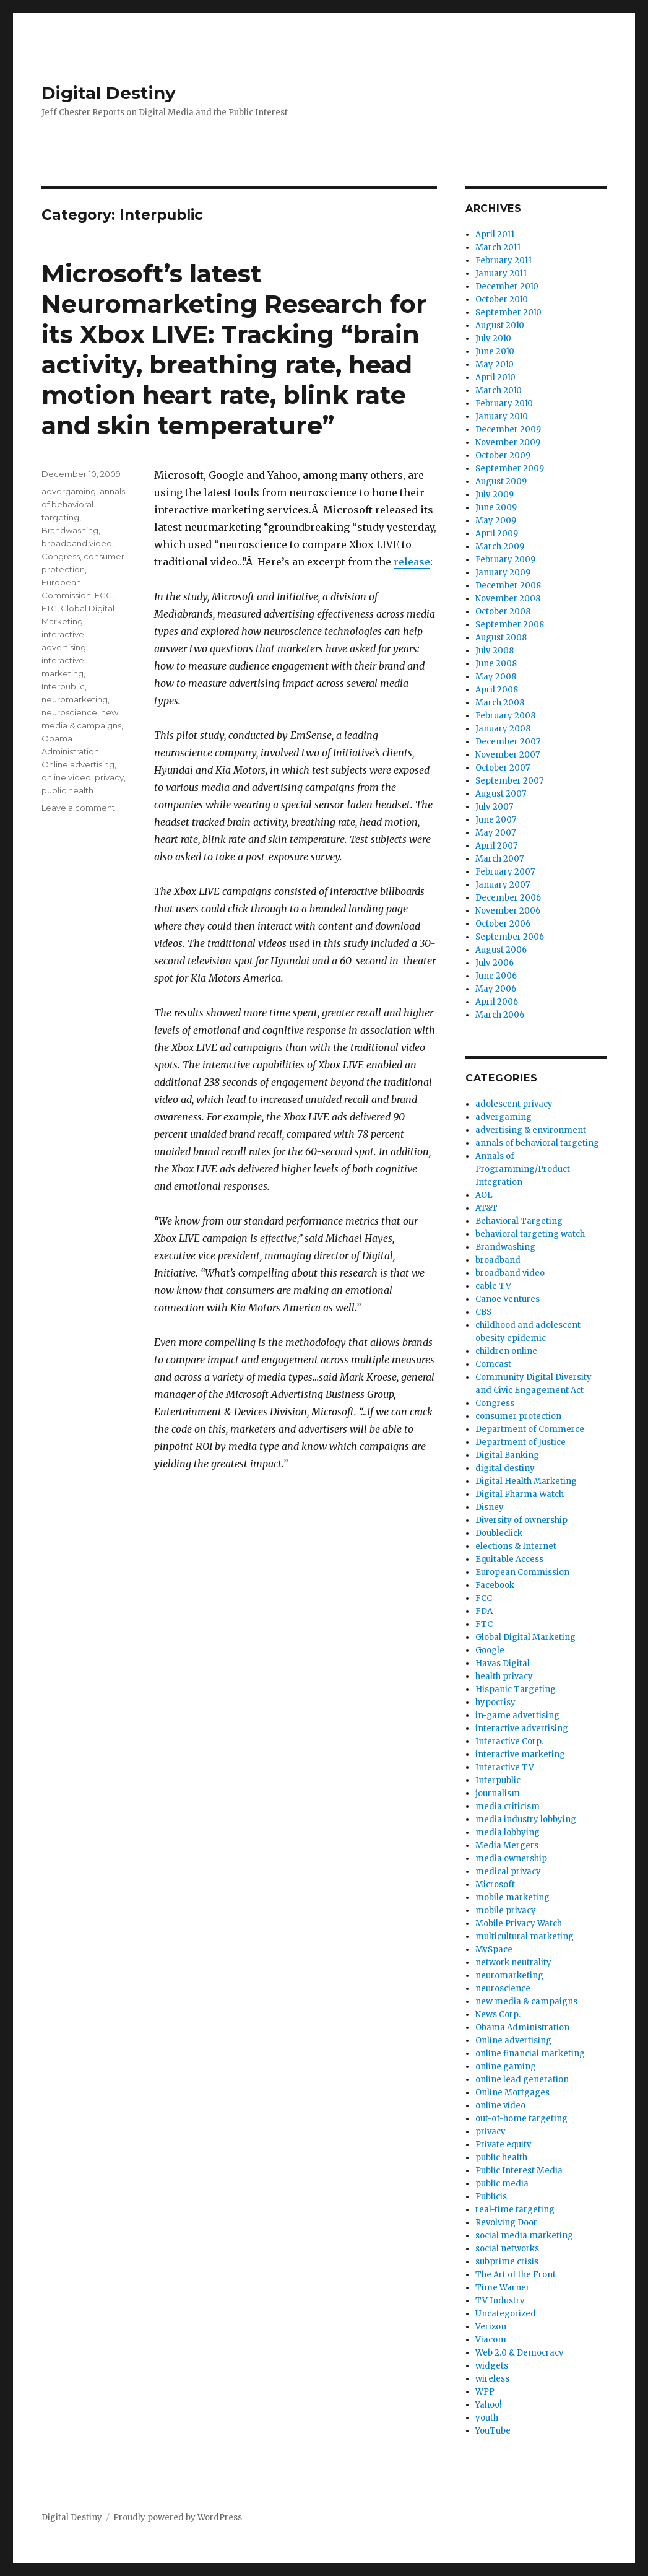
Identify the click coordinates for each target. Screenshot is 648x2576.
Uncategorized (505, 2313)
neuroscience (69, 712)
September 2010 (508, 312)
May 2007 (495, 832)
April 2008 (496, 689)
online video (66, 777)
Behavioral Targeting (519, 1221)
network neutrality (513, 1962)
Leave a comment (78, 808)
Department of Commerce (529, 1429)
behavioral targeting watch (530, 1234)
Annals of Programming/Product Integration (522, 1169)
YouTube (493, 2430)
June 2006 (496, 976)
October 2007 (502, 767)
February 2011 (503, 260)
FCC (103, 595)
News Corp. (498, 2014)
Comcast (493, 1364)
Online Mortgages (512, 2092)
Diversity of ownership (521, 1520)
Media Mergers (506, 1845)
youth (486, 2417)
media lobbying (507, 1832)
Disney (489, 1507)
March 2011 (498, 247)
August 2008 (501, 637)
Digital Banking (507, 1455)
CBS (483, 1312)
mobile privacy (505, 1910)
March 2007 (499, 859)
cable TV (493, 1286)
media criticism (507, 1806)
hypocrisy (495, 1702)
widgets (491, 2365)
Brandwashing (69, 530)
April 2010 (495, 377)
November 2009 (507, 442)
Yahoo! (488, 2404)
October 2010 (501, 299)
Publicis (491, 2196)
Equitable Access (509, 1559)
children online (506, 1351)
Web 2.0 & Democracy (519, 2352)
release (412, 562)
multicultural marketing (524, 1936)
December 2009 (508, 429)
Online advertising (77, 764)
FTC (49, 608)
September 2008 (509, 624)
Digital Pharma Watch (519, 1494)
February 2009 (505, 559)
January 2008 (502, 728)
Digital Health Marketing (526, 1481)
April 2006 (496, 1002)
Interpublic (63, 686)
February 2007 (505, 872)
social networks (507, 2248)
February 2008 (505, 715)
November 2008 (507, 598)
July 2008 (494, 650)
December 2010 (506, 286)
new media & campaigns (526, 2001)
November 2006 (507, 911)
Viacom (490, 2339)
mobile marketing (512, 1897)
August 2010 (499, 325)
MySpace (493, 1949)
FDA (484, 1611)
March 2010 (498, 390)
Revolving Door (506, 2222)
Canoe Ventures (507, 1299)
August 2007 (500, 793)
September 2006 (509, 937)
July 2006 (494, 963)
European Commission (522, 1572)
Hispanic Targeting (515, 1689)
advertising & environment (530, 1130)
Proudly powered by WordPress (177, 2517)
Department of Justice (520, 1442)
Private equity (503, 2144)
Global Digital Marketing (525, 1637)
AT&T (486, 1208)
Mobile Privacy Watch (518, 1923)
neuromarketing (74, 699)
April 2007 (496, 845)
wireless (492, 2378)
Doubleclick (498, 1533)
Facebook (494, 1585)
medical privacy (508, 1871)
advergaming (68, 491)
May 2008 (495, 676)
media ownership (511, 1858)
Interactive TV (504, 1767)
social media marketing (524, 2235)
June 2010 (494, 351)
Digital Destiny (108, 92)
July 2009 (494, 494)
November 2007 (507, 754)
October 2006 (502, 924)
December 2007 (507, 741)
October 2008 (502, 611)
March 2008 (499, 702)
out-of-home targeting (521, 2118)
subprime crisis (506, 2261)
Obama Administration (522, 2027)
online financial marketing (530, 2053)
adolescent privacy (514, 1104)
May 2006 (495, 989)
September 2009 (509, 468)
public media (502, 2183)
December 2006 (508, 898)
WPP (485, 2391)
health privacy (504, 1676)
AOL (484, 1195)
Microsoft (495, 1884)
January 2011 (501, 273)
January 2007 (502, 885)
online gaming (505, 2066)
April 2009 (496, 533)
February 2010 (504, 403)
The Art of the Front (515, 2274)
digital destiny (505, 1468)
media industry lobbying (525, 1819)
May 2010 (494, 364)
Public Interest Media (519, 2170)
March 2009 (499, 546)
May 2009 (495, 520)
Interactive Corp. (509, 1741)
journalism (497, 1793)
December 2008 (508, 585)
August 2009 (501, 481)
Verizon (490, 2326)
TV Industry (500, 2300)
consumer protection (518, 1416)
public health (67, 790)
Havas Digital (502, 1663)
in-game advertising (517, 1715)
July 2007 (494, 806)
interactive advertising (521, 1728)
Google (489, 1650)
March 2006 (499, 1015)
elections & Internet (515, 1546)
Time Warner (502, 2287)
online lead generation (522, 2079)
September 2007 (509, 780)
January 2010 (501, 416)
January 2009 (502, 572)
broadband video (76, 543)
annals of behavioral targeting (83, 504)
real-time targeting (515, 2209)
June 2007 (495, 819)
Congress (60, 556)
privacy (109, 777)
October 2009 (502, 455)
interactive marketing (520, 1754)
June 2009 (496, 507)
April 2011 (494, 234)
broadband (498, 1260)
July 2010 (493, 338)
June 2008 (496, 663)
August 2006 (501, 950)
